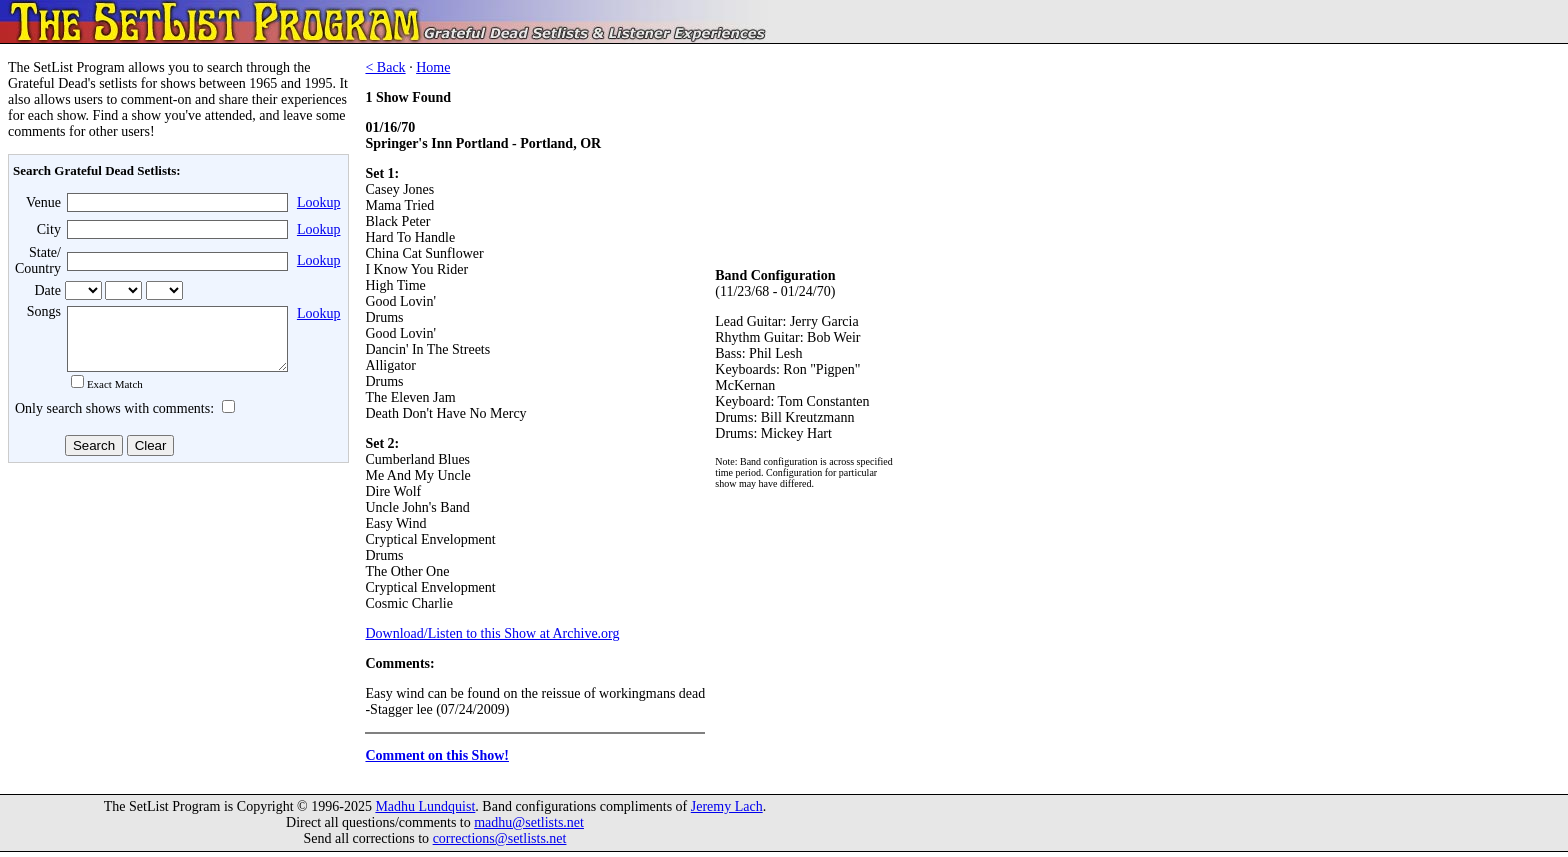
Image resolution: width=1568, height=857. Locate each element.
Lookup (319, 202)
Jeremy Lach (727, 811)
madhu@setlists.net (529, 827)
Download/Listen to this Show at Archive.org (492, 633)
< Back (385, 67)
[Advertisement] (176, 629)
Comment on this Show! (437, 755)
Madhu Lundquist (425, 811)
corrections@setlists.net (500, 843)
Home (433, 67)
